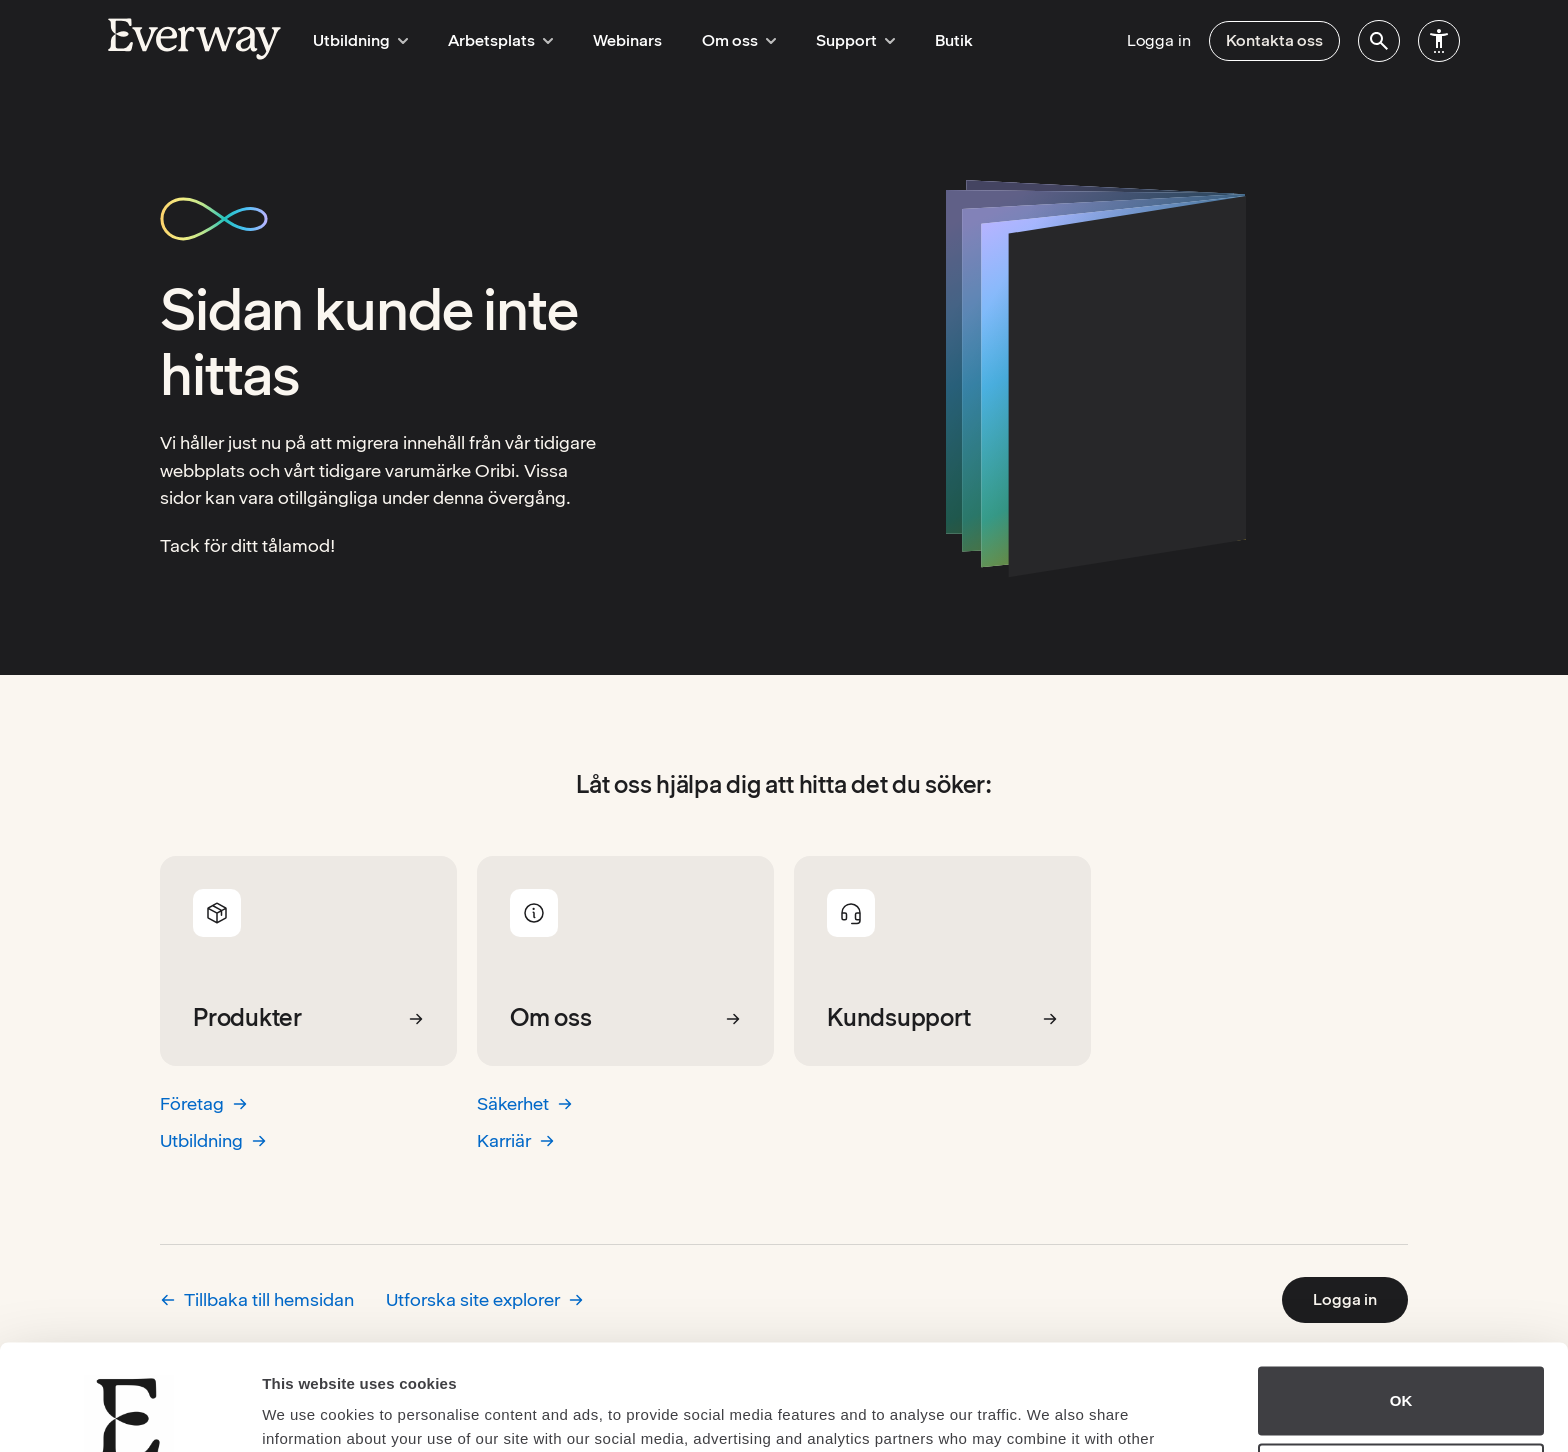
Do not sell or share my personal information (1401, 1372)
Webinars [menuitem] (615, 40)
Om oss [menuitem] (724, 40)
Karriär (516, 1140)
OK (1401, 1295)
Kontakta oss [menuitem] (1274, 40)
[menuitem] (1379, 41)
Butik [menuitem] (930, 40)
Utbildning (213, 1140)
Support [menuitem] (834, 40)
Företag (204, 1103)
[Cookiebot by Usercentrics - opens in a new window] (129, 1413)
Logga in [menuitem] (1159, 40)
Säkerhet (525, 1103)
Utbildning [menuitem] (357, 40)
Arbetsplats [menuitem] (491, 40)
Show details (308, 1412)
